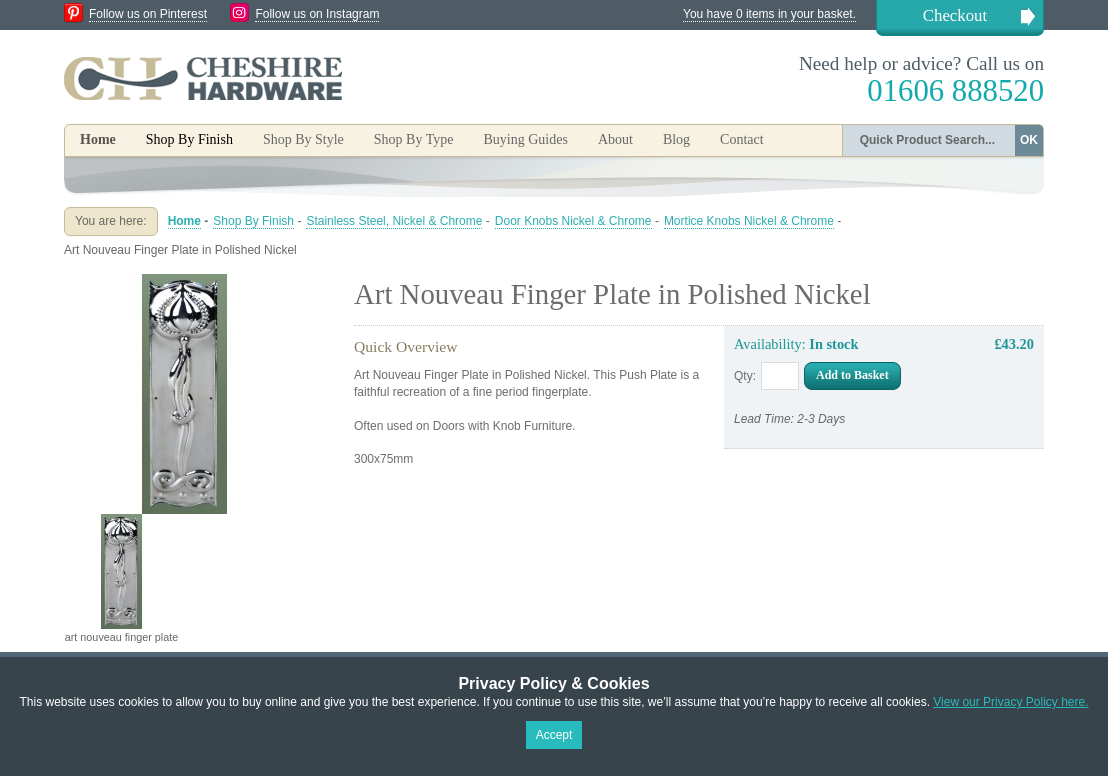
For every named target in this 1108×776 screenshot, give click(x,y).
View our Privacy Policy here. (1010, 702)
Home (98, 139)
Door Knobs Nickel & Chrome (573, 221)
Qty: (745, 376)
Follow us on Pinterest (148, 14)
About (615, 139)
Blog (676, 139)
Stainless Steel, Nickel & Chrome (394, 221)
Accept (554, 735)
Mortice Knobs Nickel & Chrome (749, 221)
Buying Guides (525, 139)
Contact (742, 139)
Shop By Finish (253, 221)
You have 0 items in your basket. (769, 14)
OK (1029, 140)
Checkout (955, 15)
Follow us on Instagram (317, 14)
